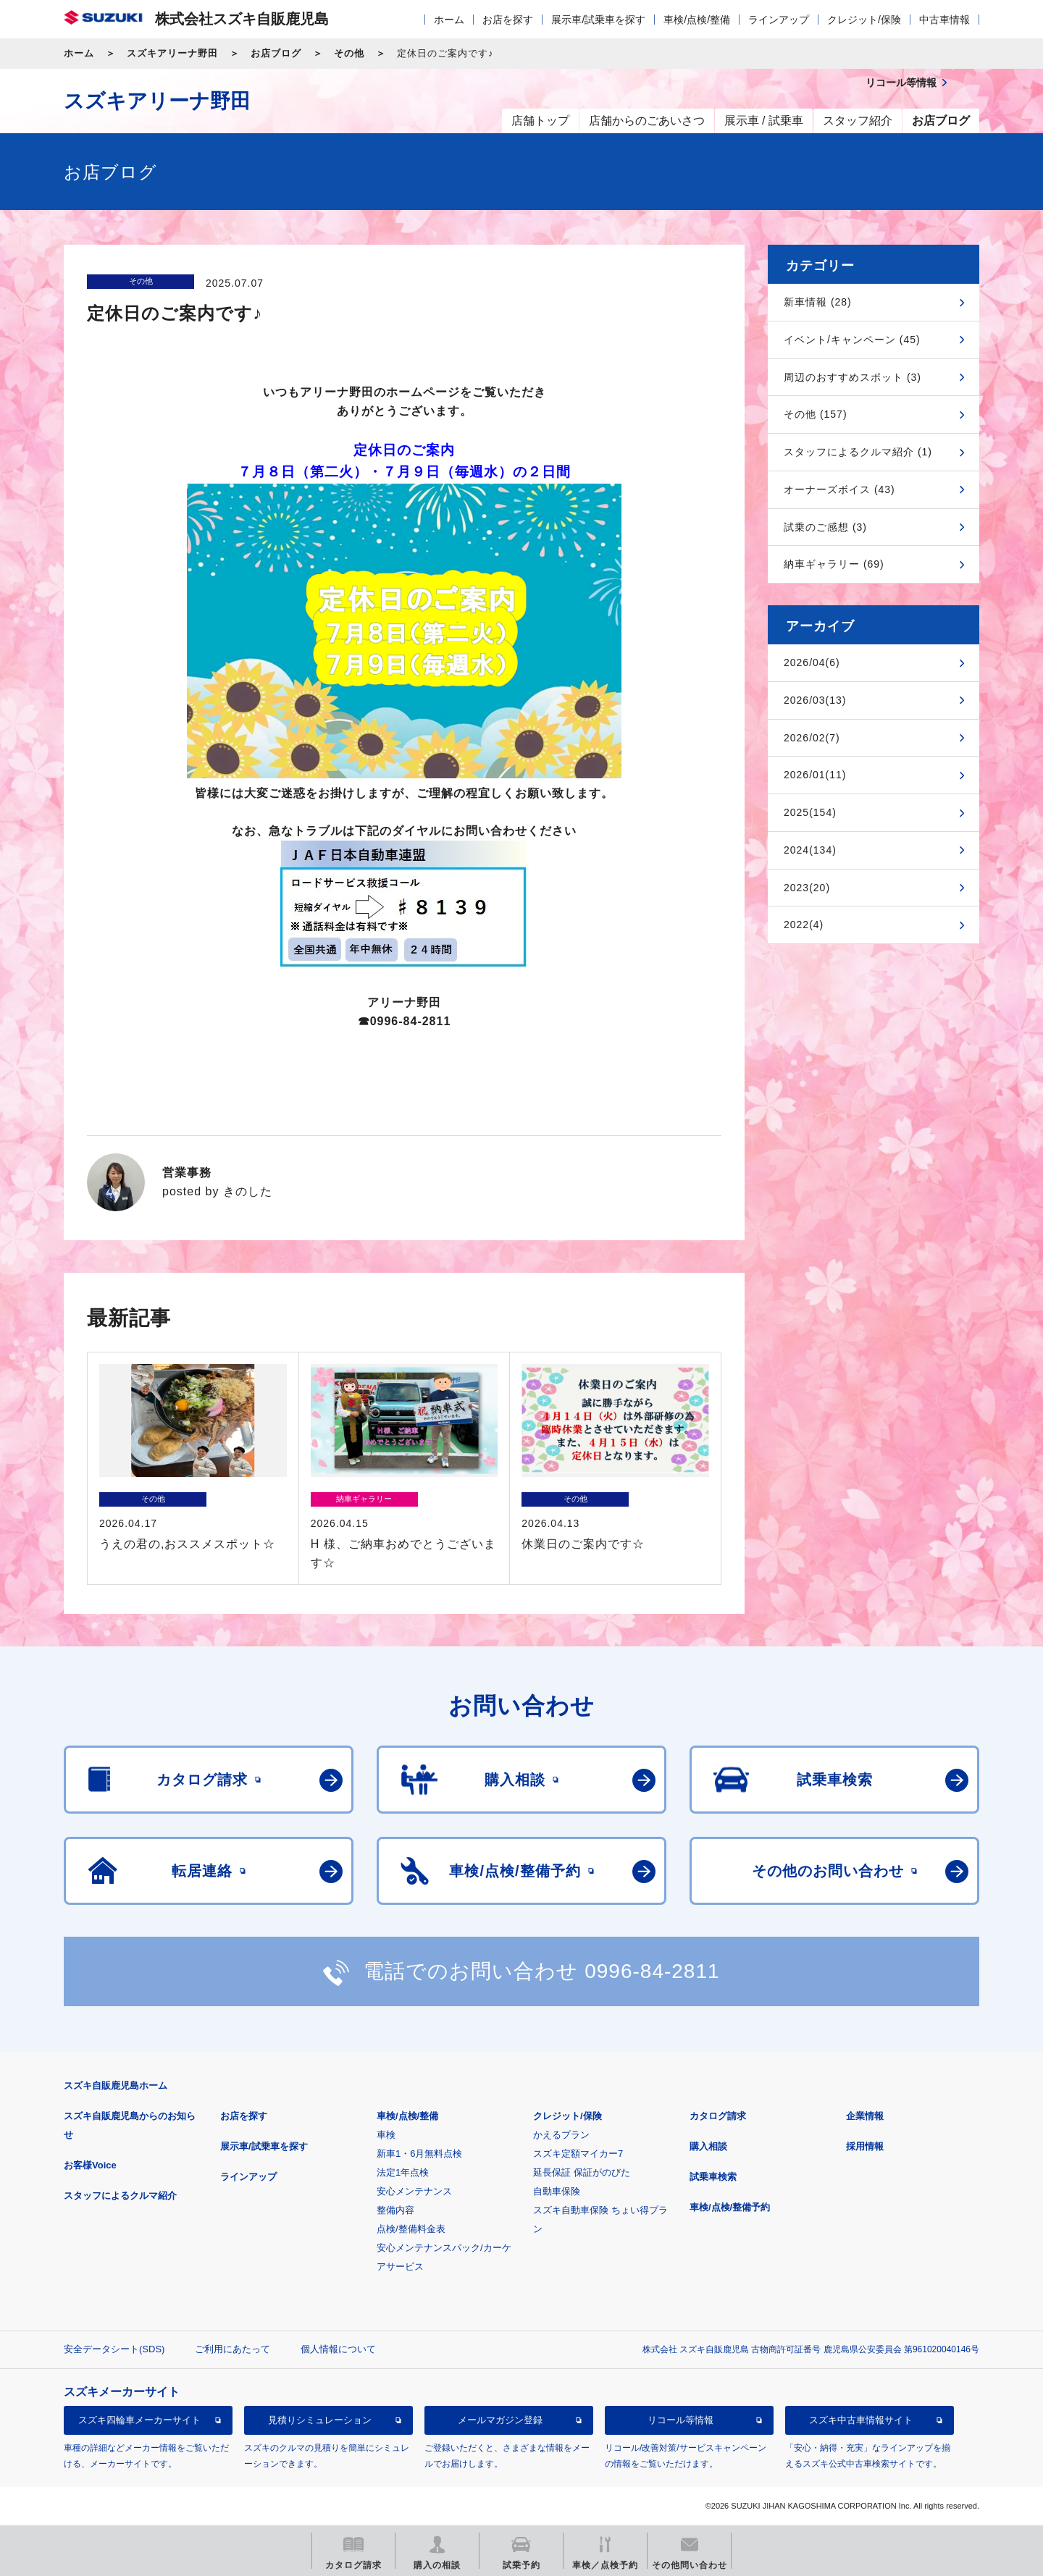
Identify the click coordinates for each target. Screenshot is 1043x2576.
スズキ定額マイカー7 (578, 2153)
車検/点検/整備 (696, 19)
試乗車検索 (713, 2176)
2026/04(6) (812, 662)
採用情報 (865, 2146)
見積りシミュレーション (320, 2420)
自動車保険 (556, 2191)
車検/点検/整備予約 (730, 2207)
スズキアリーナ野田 (172, 53)
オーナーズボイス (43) (839, 489)
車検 (386, 2134)
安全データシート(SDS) (114, 2349)
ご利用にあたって (232, 2349)
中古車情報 (944, 19)
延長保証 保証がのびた (581, 2172)
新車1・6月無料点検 (419, 2153)
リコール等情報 (680, 2420)
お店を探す (507, 19)
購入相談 (708, 2146)
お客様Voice (90, 2165)
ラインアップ (778, 19)
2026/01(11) (815, 774)
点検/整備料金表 (411, 2228)
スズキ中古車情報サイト (861, 2420)
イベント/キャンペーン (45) (852, 339)
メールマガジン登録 (500, 2420)
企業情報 (865, 2115)
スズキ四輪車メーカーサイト (139, 2420)
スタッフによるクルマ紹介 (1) (858, 452)
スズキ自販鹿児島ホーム (115, 2085)
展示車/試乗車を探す (598, 19)
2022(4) (804, 924)
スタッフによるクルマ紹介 (120, 2195)
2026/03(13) (815, 700)
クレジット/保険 (864, 19)
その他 (349, 53)
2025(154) (810, 812)
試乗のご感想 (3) (825, 527)
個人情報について (338, 2349)
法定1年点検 (403, 2172)
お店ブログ (276, 53)
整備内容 (395, 2210)
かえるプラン (561, 2134)
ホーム (449, 19)
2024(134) (810, 850)
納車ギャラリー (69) (834, 564)
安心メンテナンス (414, 2191)
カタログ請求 (718, 2115)
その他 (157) (815, 414)
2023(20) (807, 887)
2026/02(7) (812, 738)
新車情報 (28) (818, 302)
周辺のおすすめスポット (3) (852, 377)
